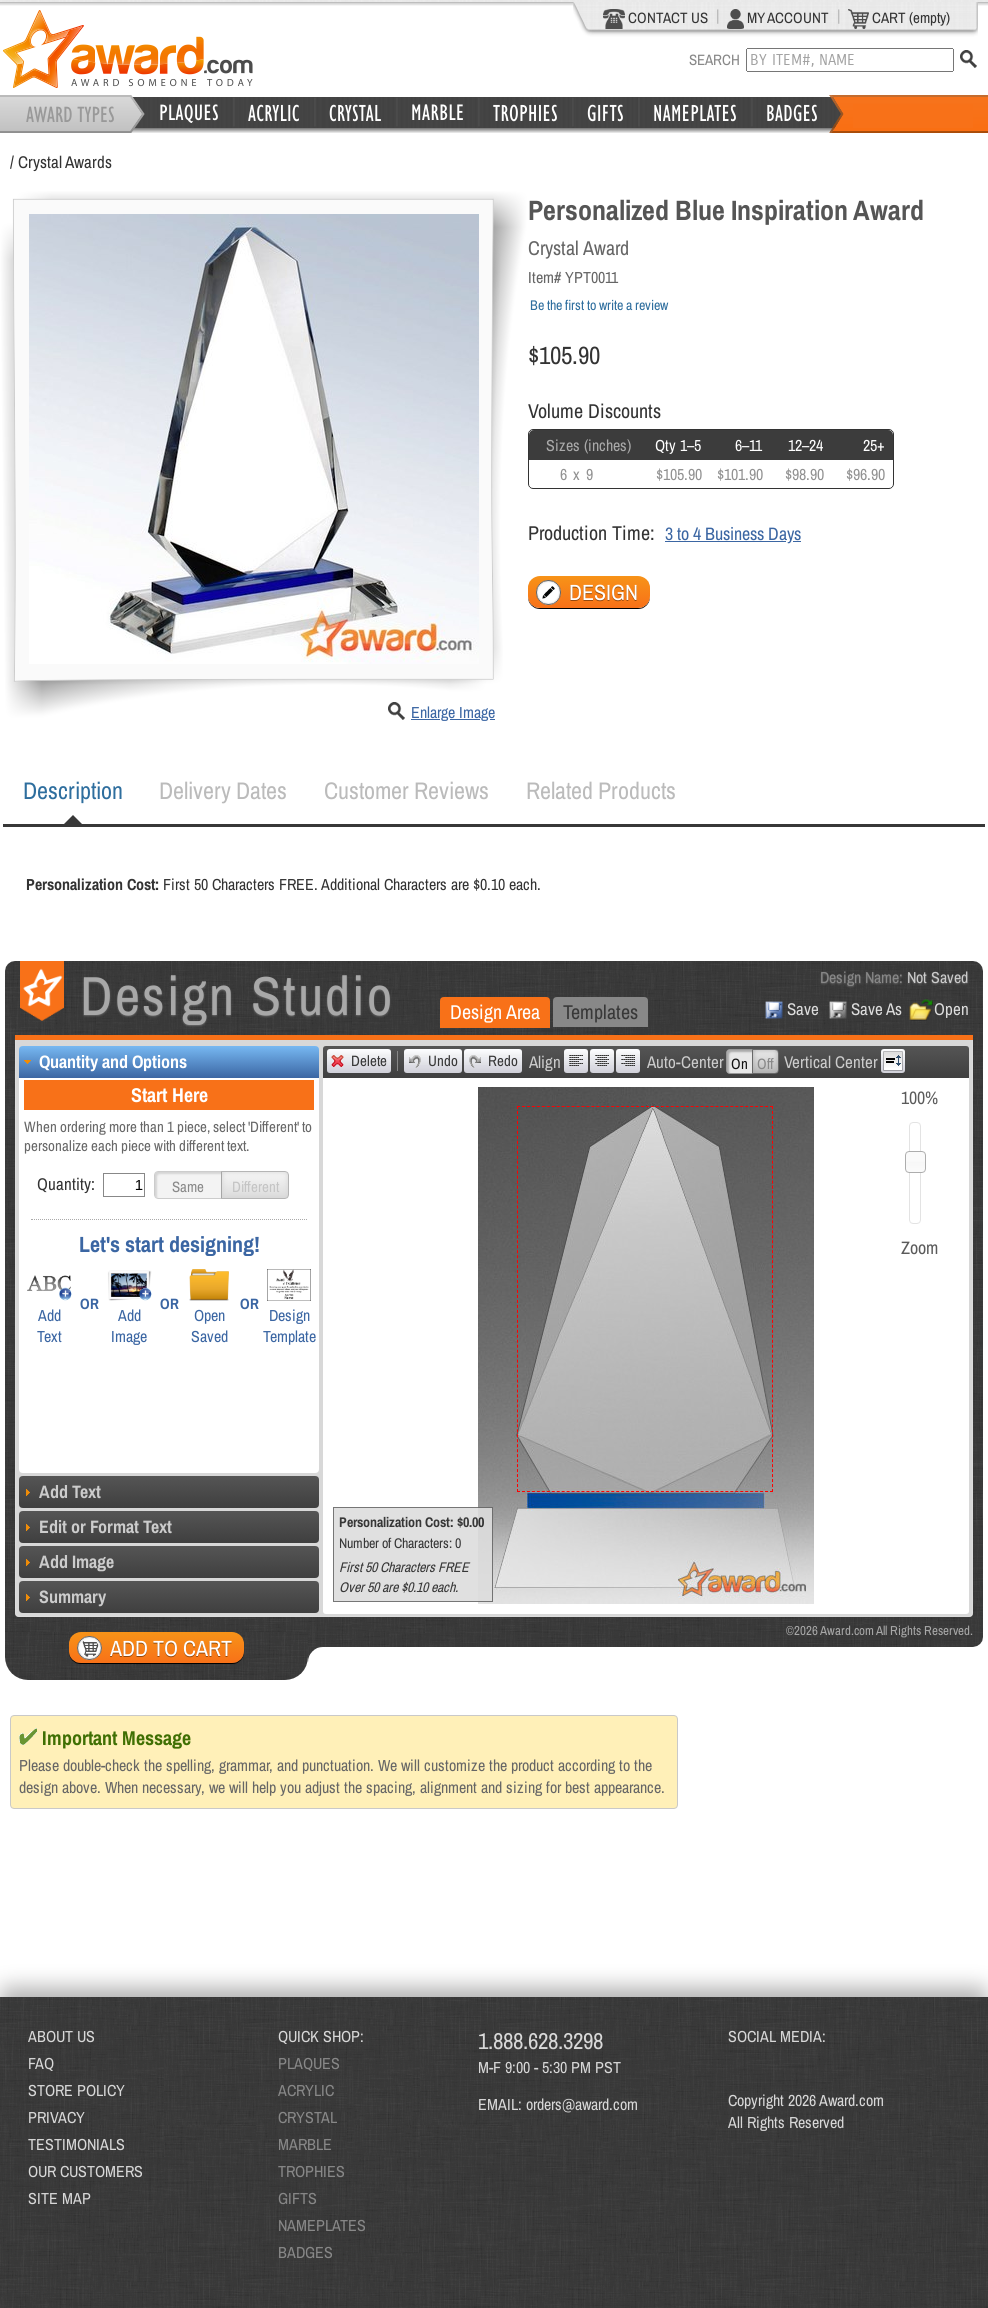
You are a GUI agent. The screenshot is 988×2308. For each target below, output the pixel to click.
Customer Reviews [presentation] (406, 790)
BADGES (305, 2252)
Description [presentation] (73, 790)
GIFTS (297, 2198)
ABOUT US (61, 2036)
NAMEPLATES (322, 2225)
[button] (188, 1185)
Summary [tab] (62, 1596)
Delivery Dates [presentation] (223, 790)
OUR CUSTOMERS (85, 2171)
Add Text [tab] (60, 1491)
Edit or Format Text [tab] (95, 1526)
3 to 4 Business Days (733, 533)
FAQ (41, 2063)
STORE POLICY (76, 2090)
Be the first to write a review (599, 305)
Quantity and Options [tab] (103, 1061)
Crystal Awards (65, 161)
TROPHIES (311, 2171)
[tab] (73, 791)
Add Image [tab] (66, 1561)
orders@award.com (582, 2104)
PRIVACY (56, 2117)
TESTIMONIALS (76, 2144)
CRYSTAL (307, 2117)
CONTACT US (655, 18)
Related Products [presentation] (601, 790)
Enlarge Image (453, 712)
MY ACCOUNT (778, 18)
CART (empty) (899, 18)
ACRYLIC (306, 2090)
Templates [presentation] (600, 1011)
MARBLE (305, 2144)
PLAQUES (309, 2063)
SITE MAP (59, 2198)
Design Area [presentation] (495, 1011)
